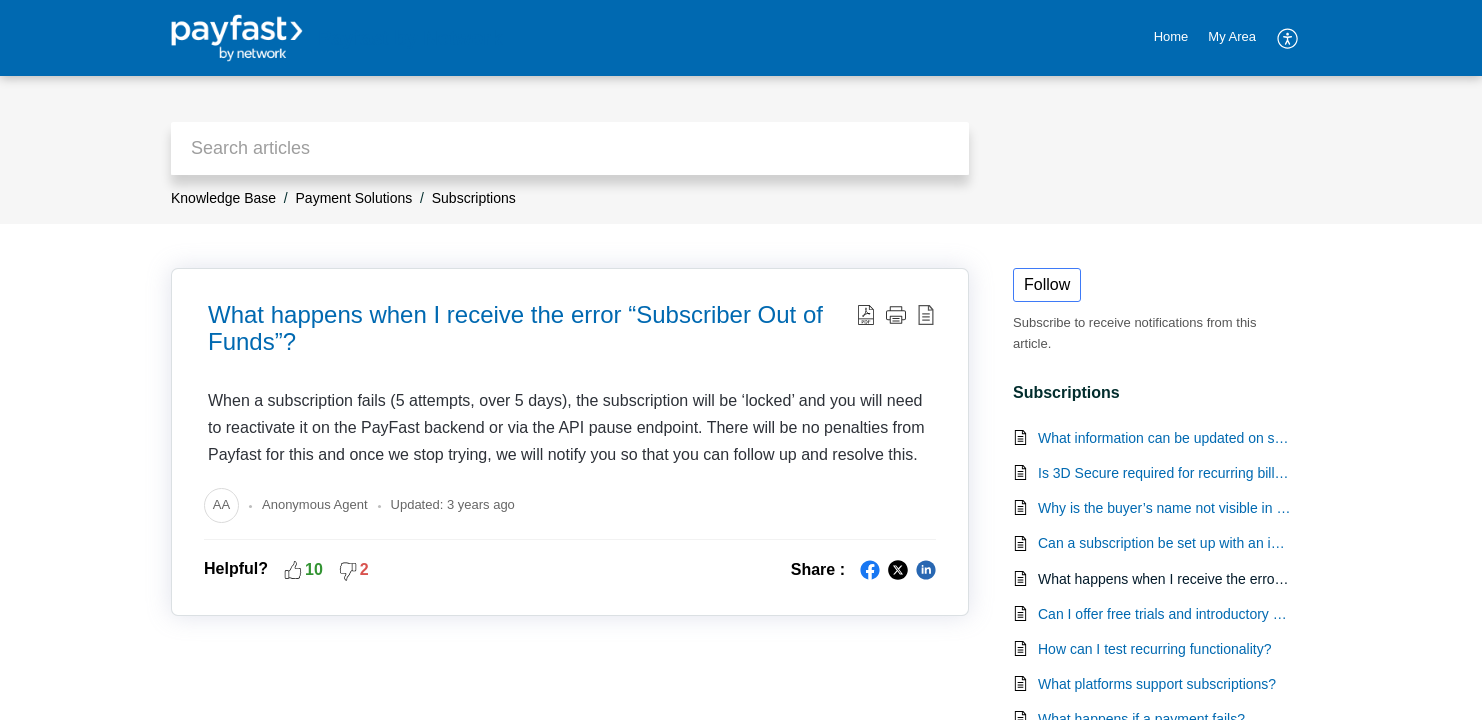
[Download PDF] (866, 314)
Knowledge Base (223, 198)
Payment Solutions (354, 198)
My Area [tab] (1232, 36)
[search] (570, 148)
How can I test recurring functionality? (1154, 649)
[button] (896, 314)
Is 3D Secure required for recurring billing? (1164, 473)
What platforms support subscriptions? (1157, 684)
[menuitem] (1288, 38)
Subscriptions (474, 198)
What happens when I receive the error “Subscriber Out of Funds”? (515, 328)
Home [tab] (1171, 36)
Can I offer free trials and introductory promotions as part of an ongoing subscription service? (1164, 614)
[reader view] (926, 314)
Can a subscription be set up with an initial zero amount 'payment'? (1164, 543)
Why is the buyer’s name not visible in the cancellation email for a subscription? (1164, 508)
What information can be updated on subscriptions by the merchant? (1164, 438)
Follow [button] (1047, 284)
